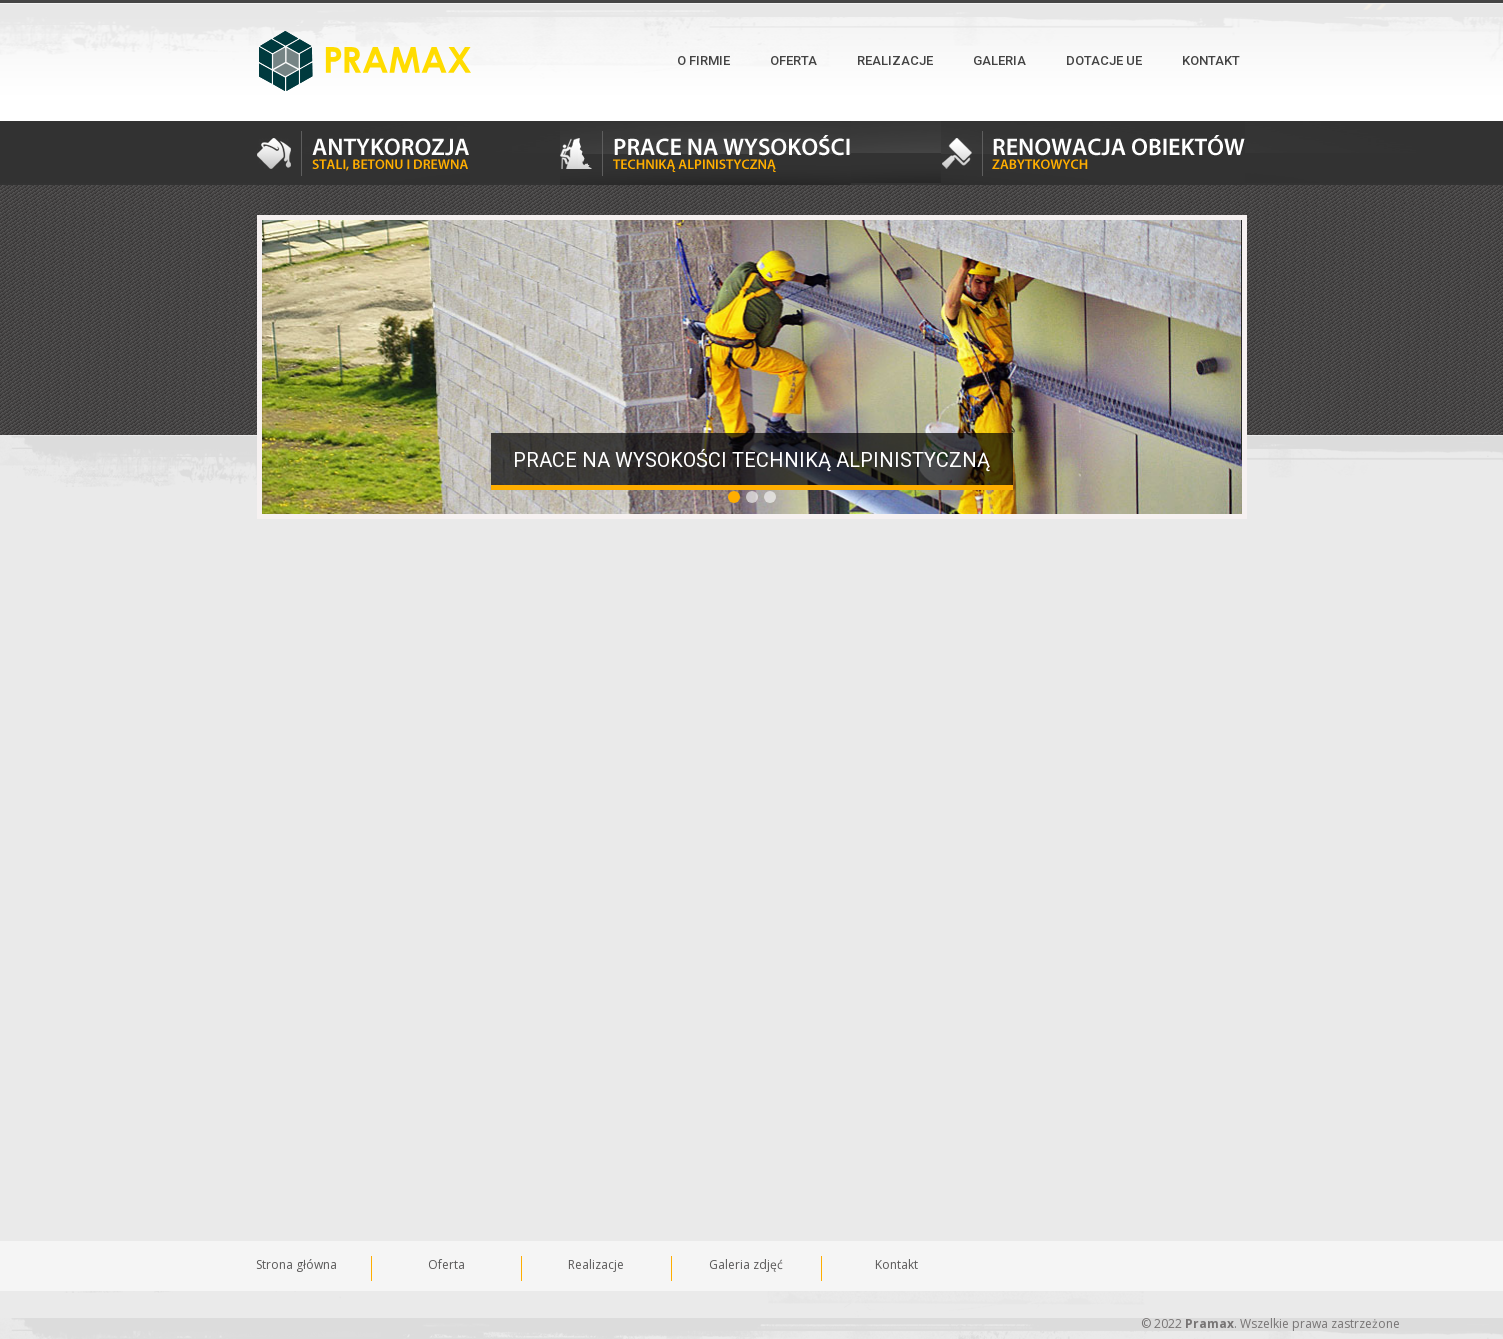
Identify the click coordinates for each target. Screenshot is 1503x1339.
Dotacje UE (1104, 60)
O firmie (703, 60)
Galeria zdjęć (746, 1264)
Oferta (793, 60)
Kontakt (1211, 60)
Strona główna (296, 1264)
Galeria (999, 60)
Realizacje (895, 60)
